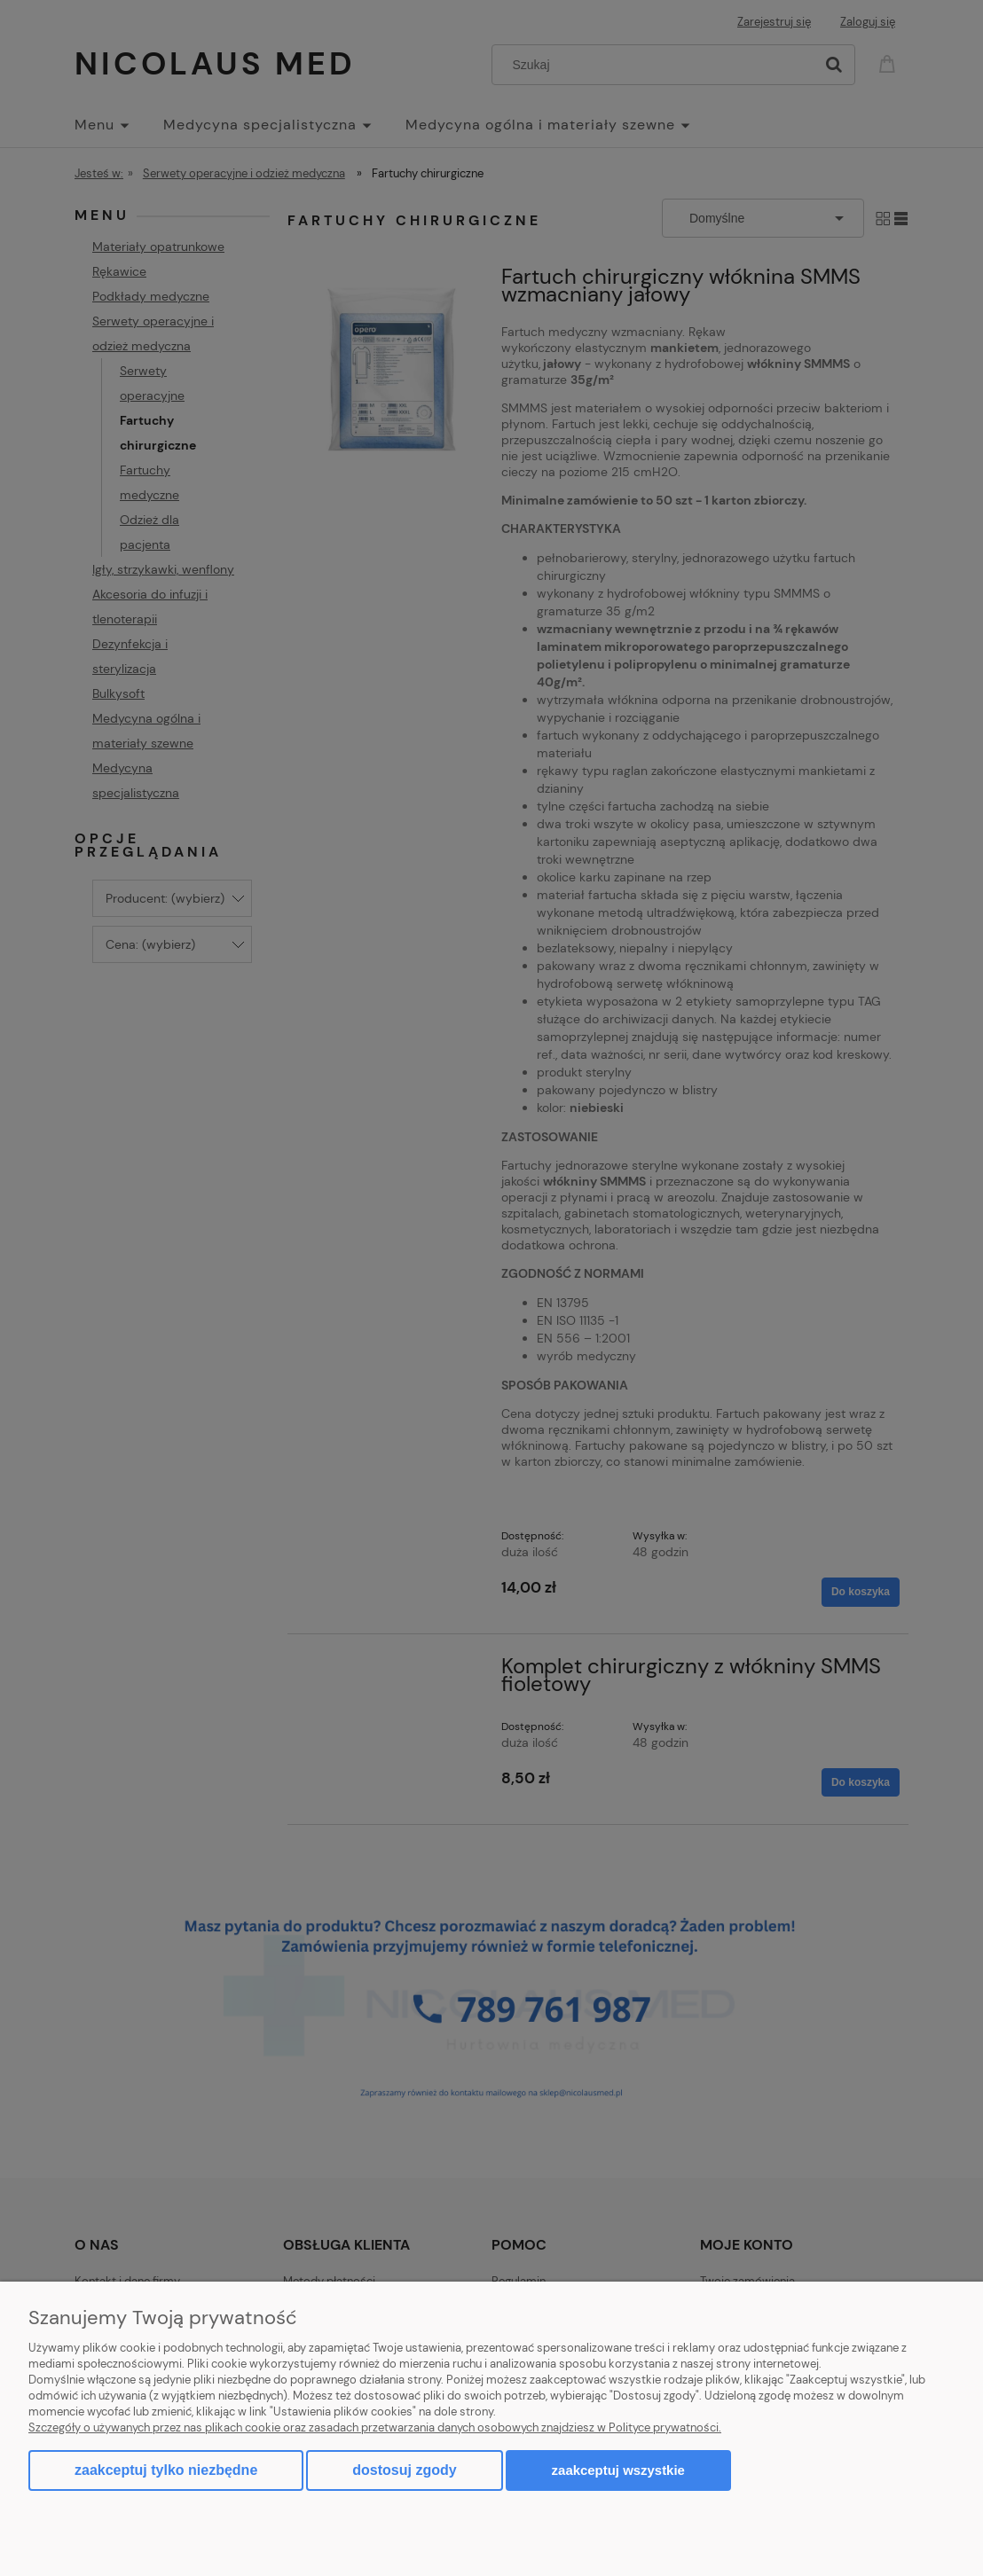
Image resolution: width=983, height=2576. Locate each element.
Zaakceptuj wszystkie (618, 2470)
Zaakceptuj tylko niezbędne (166, 2470)
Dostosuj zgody (404, 2470)
